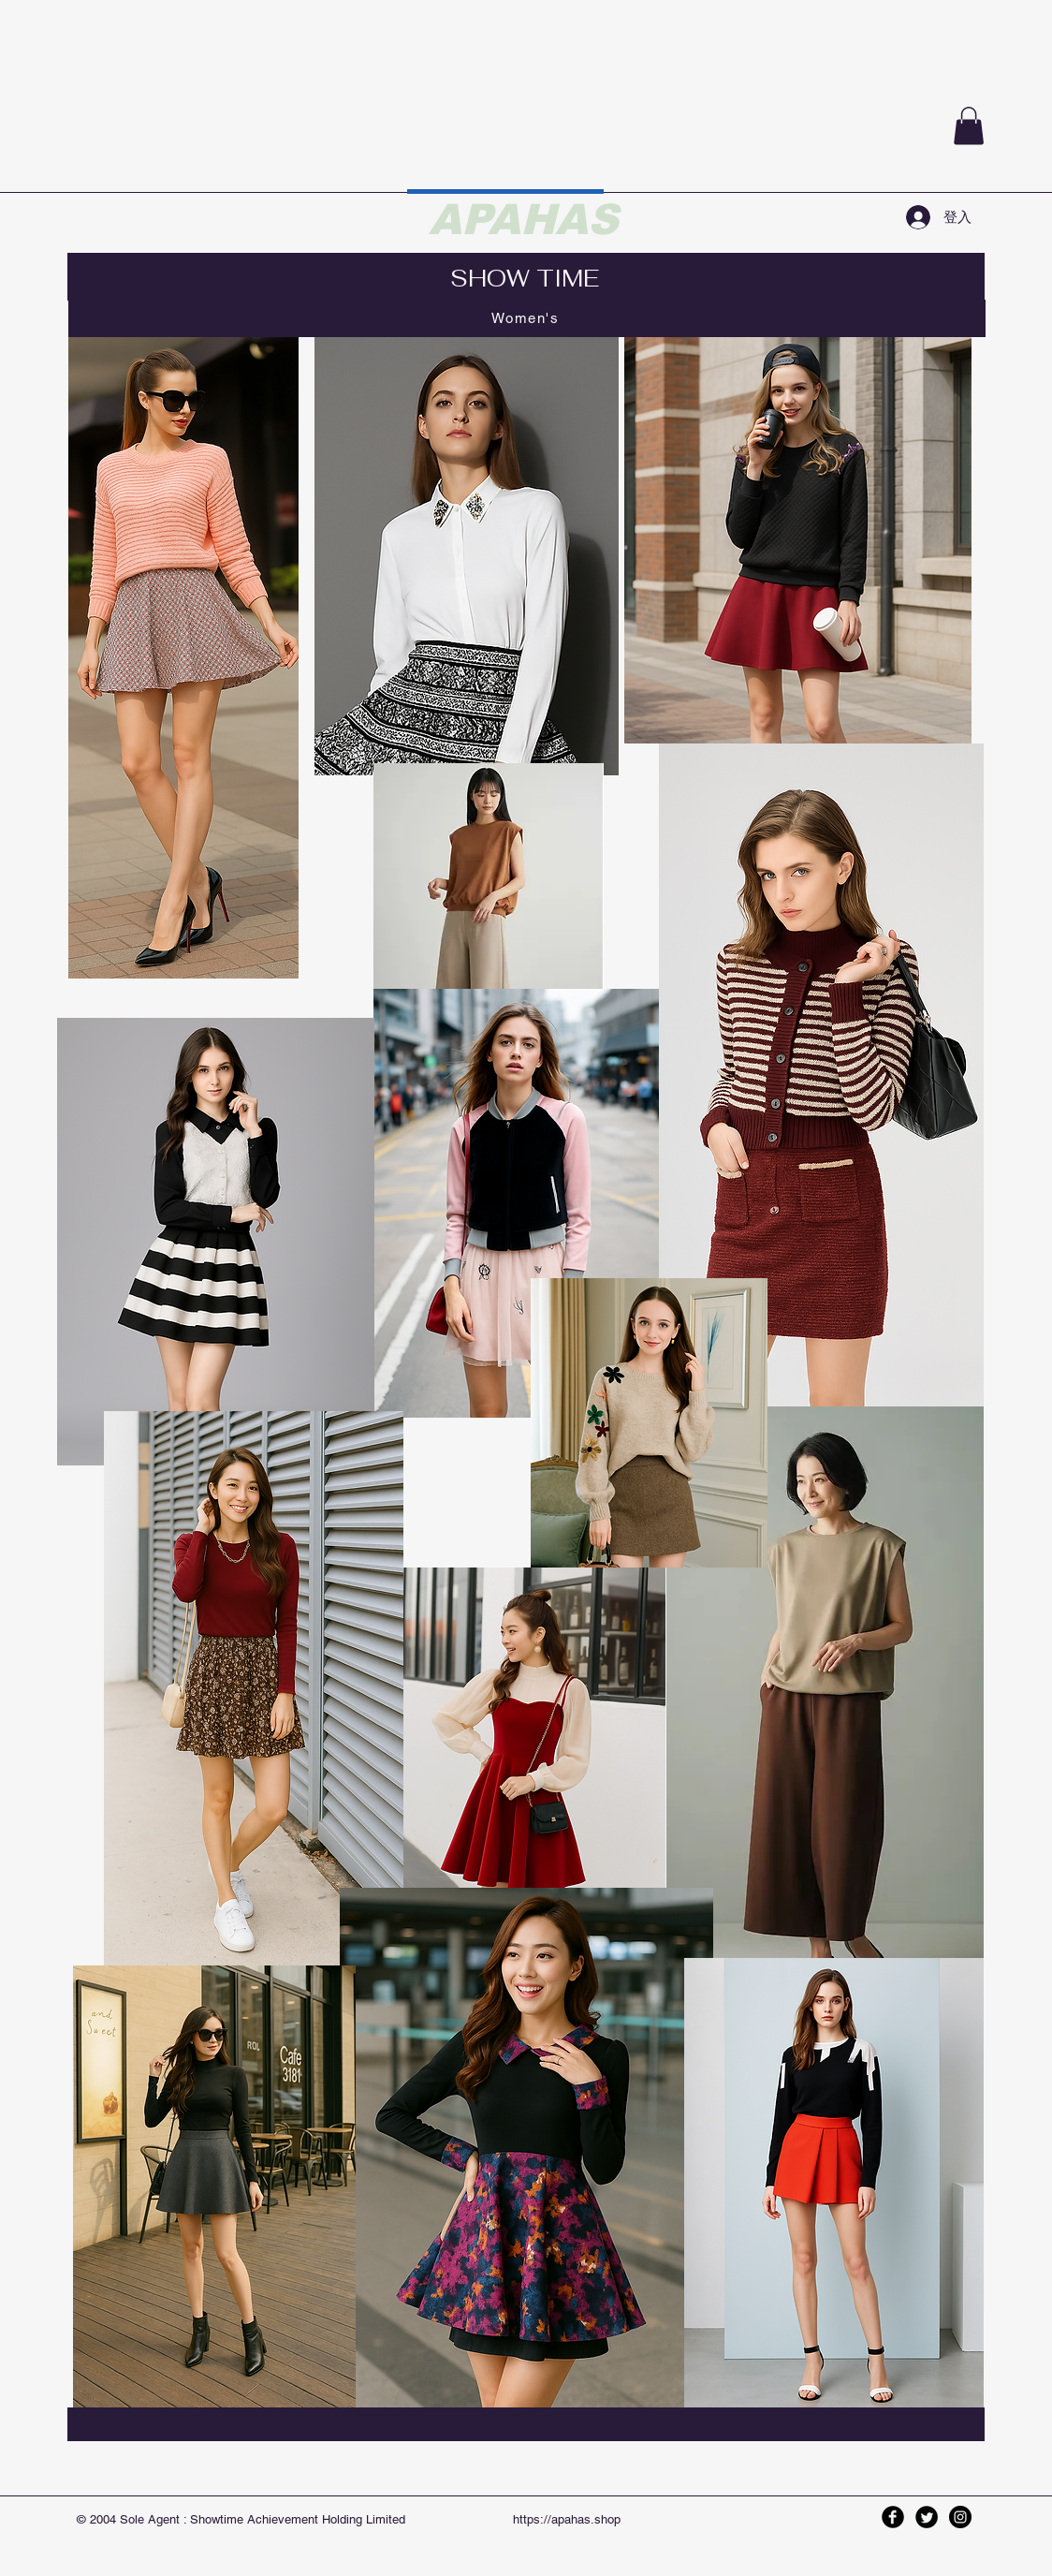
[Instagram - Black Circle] (960, 2517)
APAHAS (523, 219)
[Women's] (527, 318)
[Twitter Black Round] (926, 2517)
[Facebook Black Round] (893, 2517)
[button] (969, 126)
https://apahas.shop (567, 2519)
